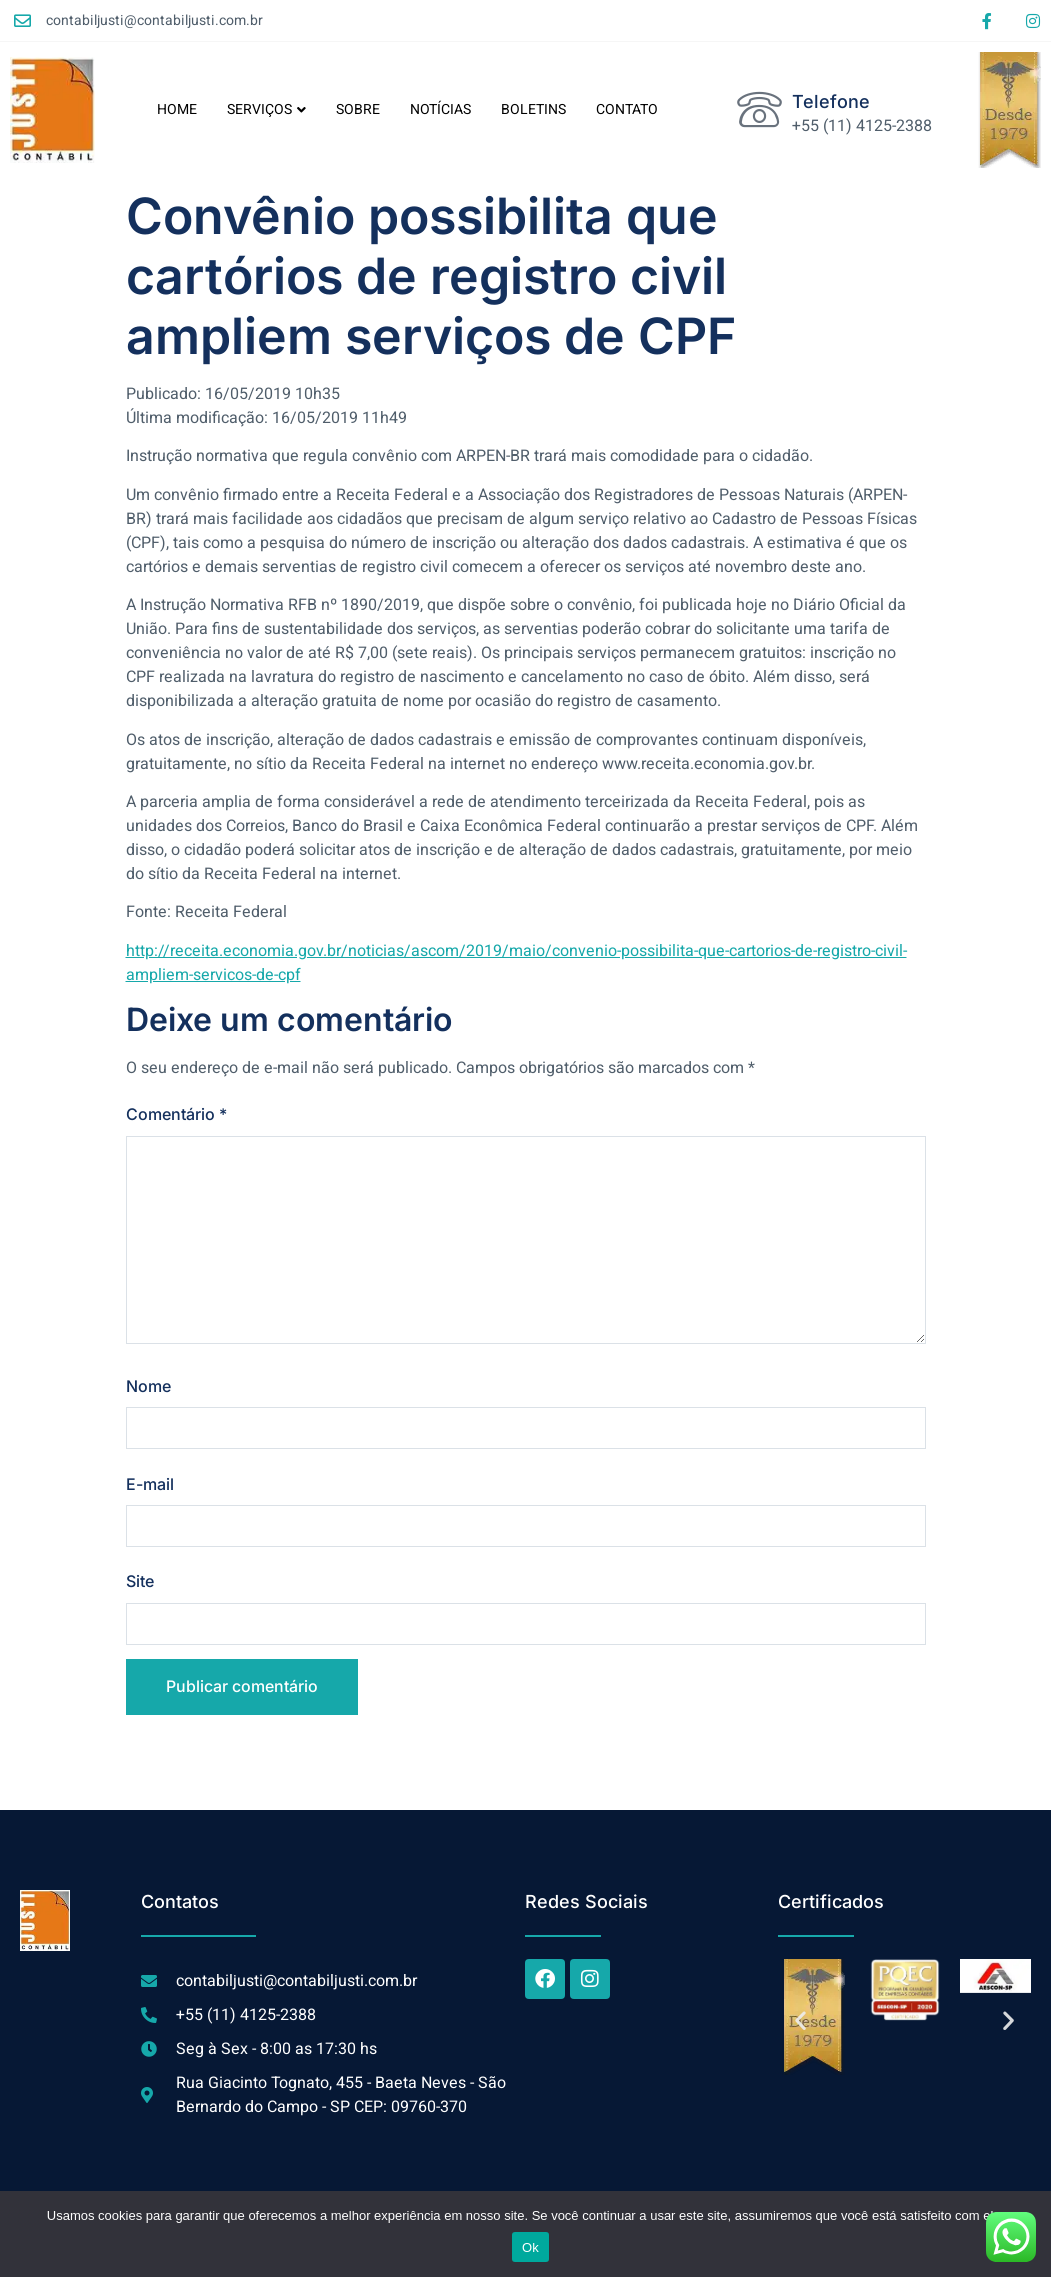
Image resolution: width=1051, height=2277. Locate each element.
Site (140, 1583)
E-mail (150, 1485)
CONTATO (627, 109)
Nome (148, 1387)
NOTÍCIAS (440, 109)
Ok (530, 2247)
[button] (800, 2022)
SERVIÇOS (266, 109)
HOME (177, 109)
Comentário (176, 1114)
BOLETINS (533, 109)
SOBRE (358, 109)
